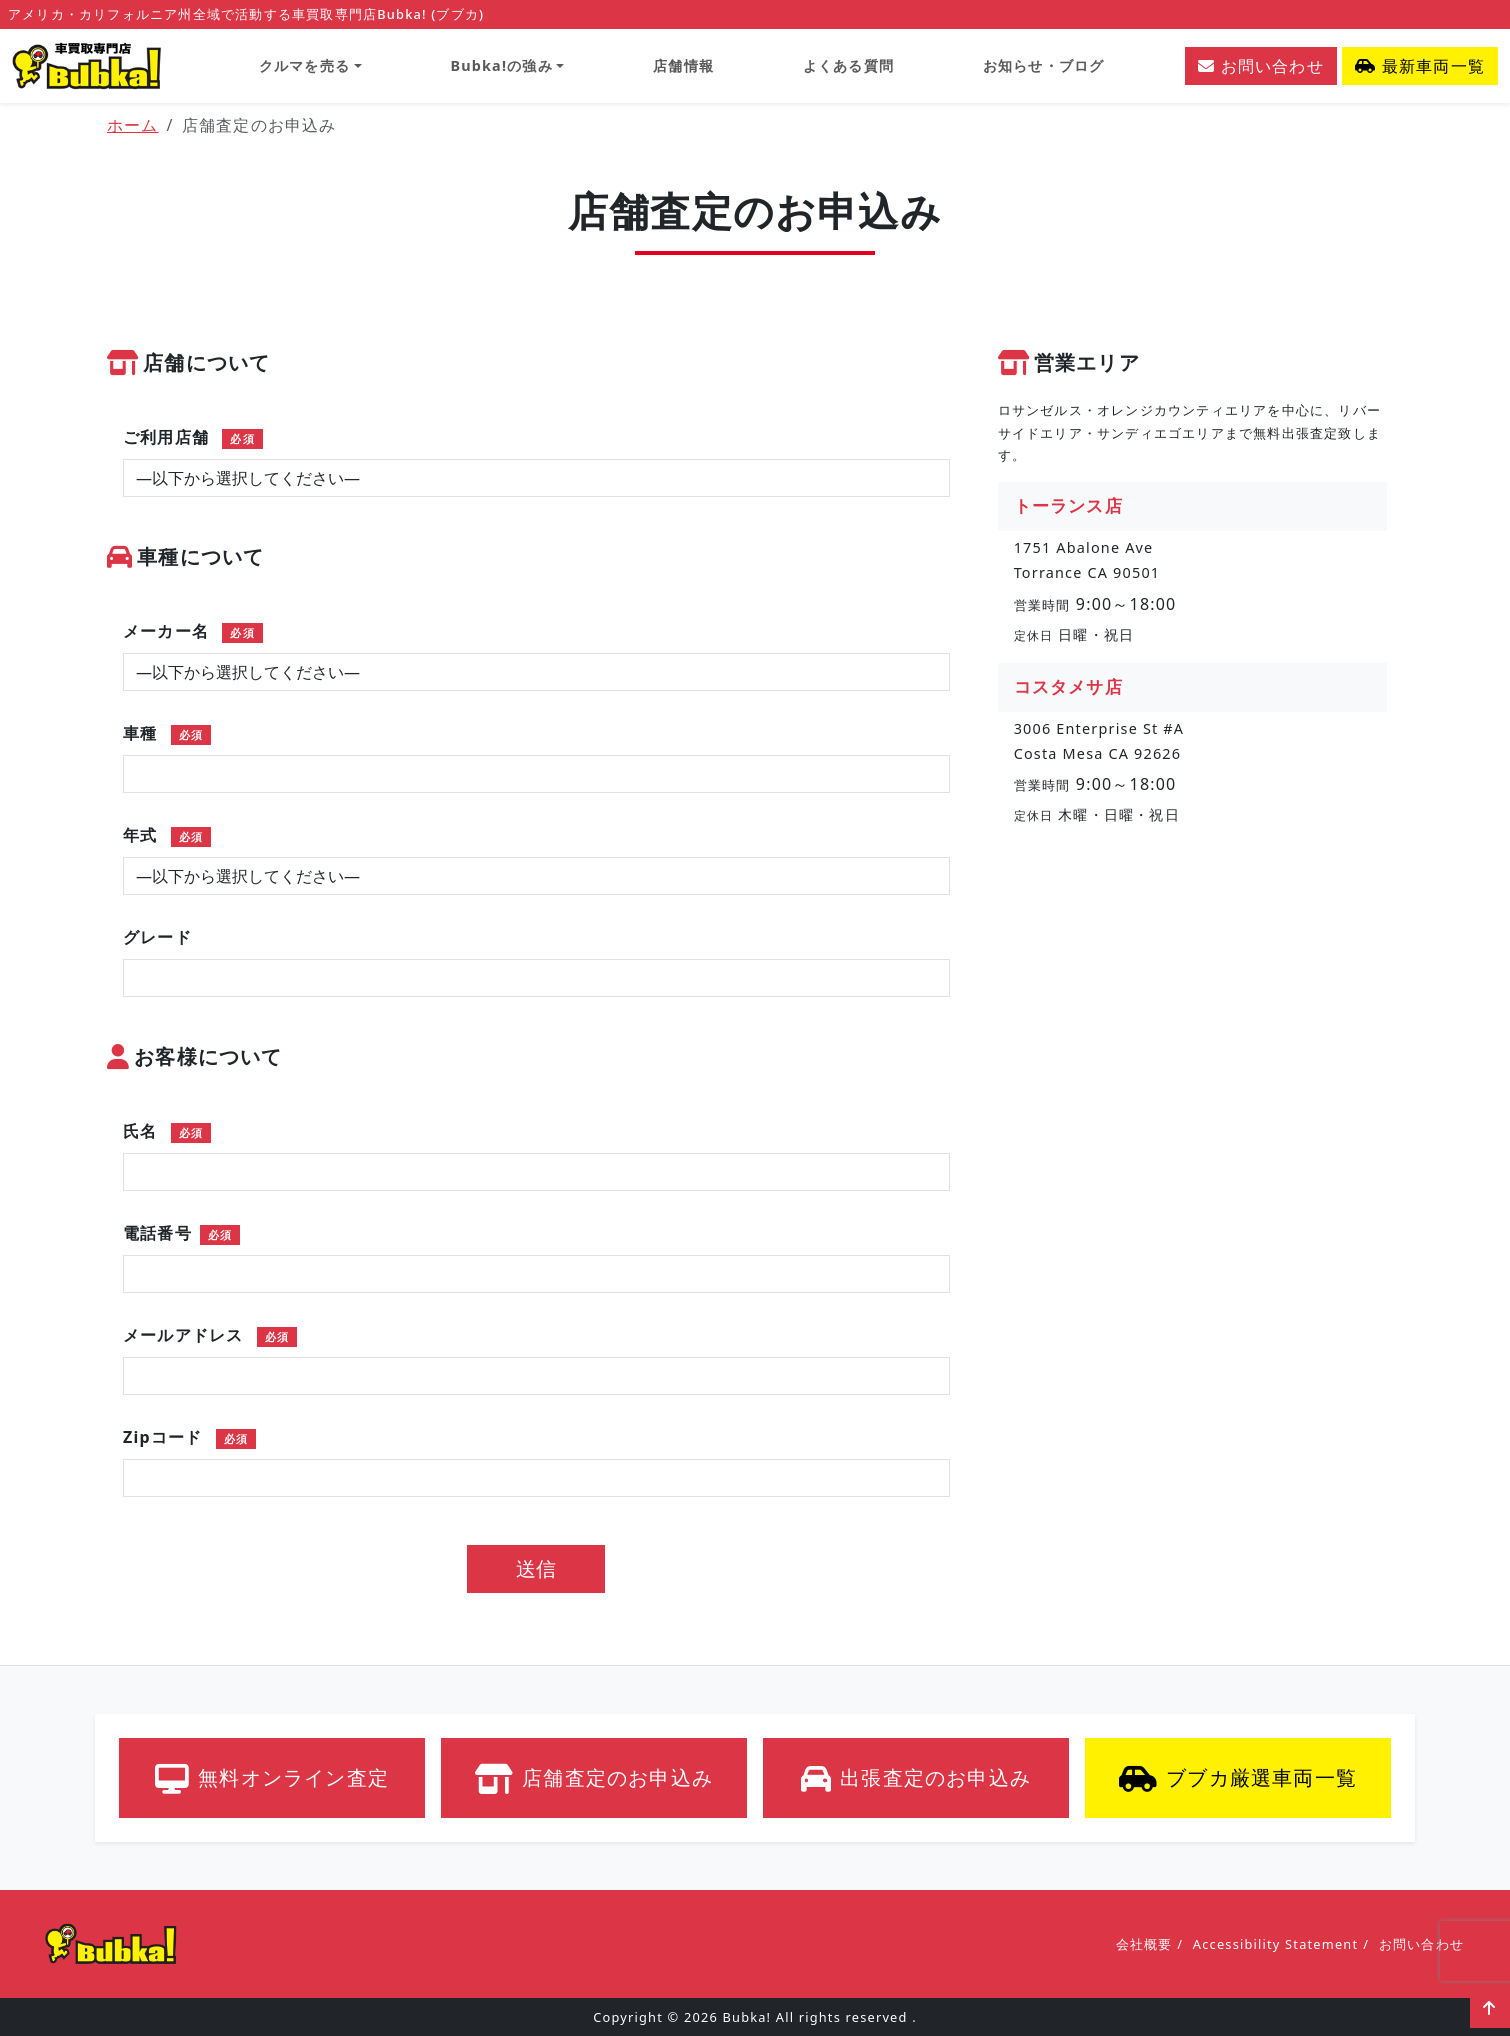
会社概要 (1144, 1944)
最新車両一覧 (1420, 66)
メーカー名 (193, 631)
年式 (167, 835)
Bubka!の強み (501, 65)
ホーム (133, 125)
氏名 (167, 1131)
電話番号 (181, 1233)
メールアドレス (210, 1335)
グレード (157, 937)
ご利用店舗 (193, 437)
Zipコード (189, 1437)
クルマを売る (304, 65)
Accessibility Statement (1275, 1944)
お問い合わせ (1261, 66)
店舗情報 (683, 65)
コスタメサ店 (1068, 686)
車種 (167, 733)
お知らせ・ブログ (1044, 65)
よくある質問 (848, 65)
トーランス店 (1068, 505)
